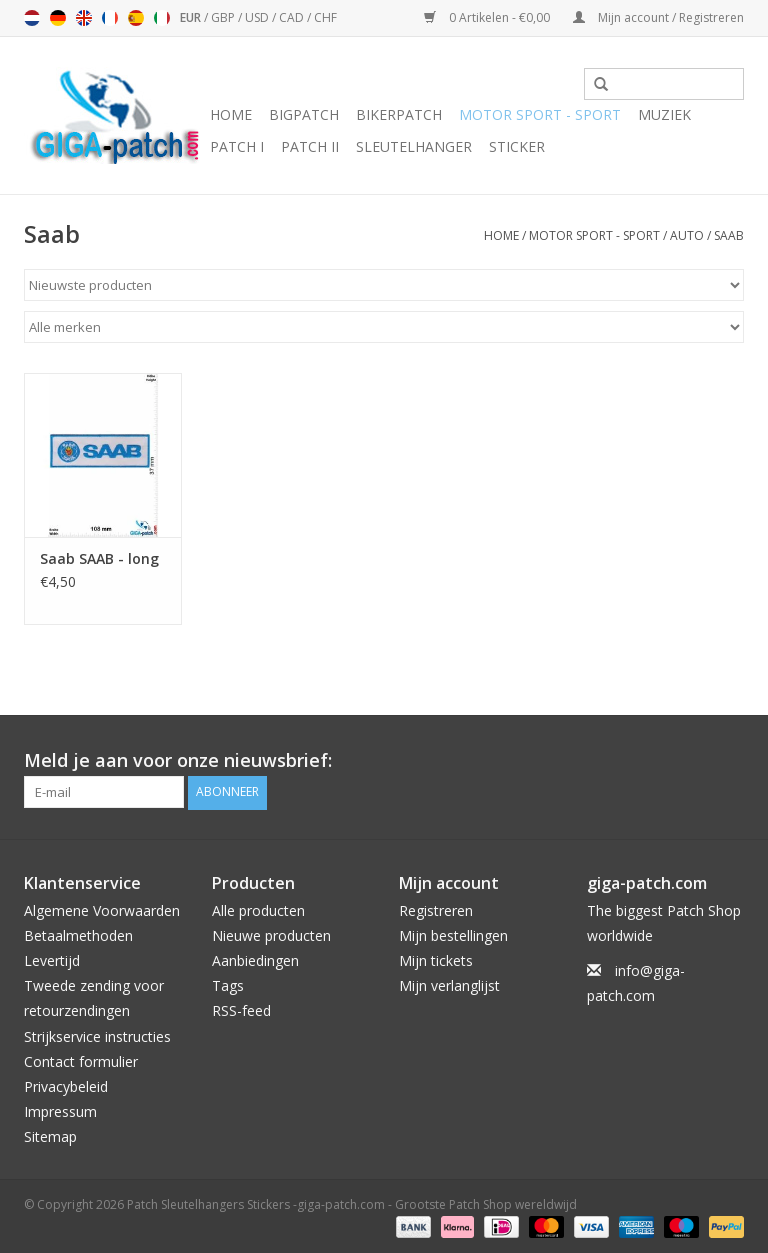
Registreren (436, 909)
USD (258, 17)
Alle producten (258, 909)
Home (231, 114)
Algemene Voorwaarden (102, 909)
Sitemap (50, 1136)
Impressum (60, 1111)
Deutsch (58, 18)
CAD (293, 17)
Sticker (517, 146)
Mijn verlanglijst (449, 985)
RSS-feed (241, 1010)
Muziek (664, 114)
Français (110, 18)
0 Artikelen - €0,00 (488, 17)
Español (136, 18)
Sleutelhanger (414, 146)
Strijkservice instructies (97, 1035)
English (84, 18)
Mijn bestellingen (453, 934)
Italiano (162, 18)
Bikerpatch (399, 114)
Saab (729, 235)
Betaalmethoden (78, 934)
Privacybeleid (66, 1086)
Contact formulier (81, 1060)
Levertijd (52, 960)
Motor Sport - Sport (540, 114)
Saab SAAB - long (99, 558)
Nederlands (32, 18)
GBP (224, 17)
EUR (192, 17)
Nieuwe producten (271, 934)
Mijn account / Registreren (658, 17)
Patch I (237, 146)
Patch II (310, 146)
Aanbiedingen (255, 960)
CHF (325, 17)
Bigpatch (304, 114)
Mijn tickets (436, 960)
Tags (228, 985)
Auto (687, 235)
